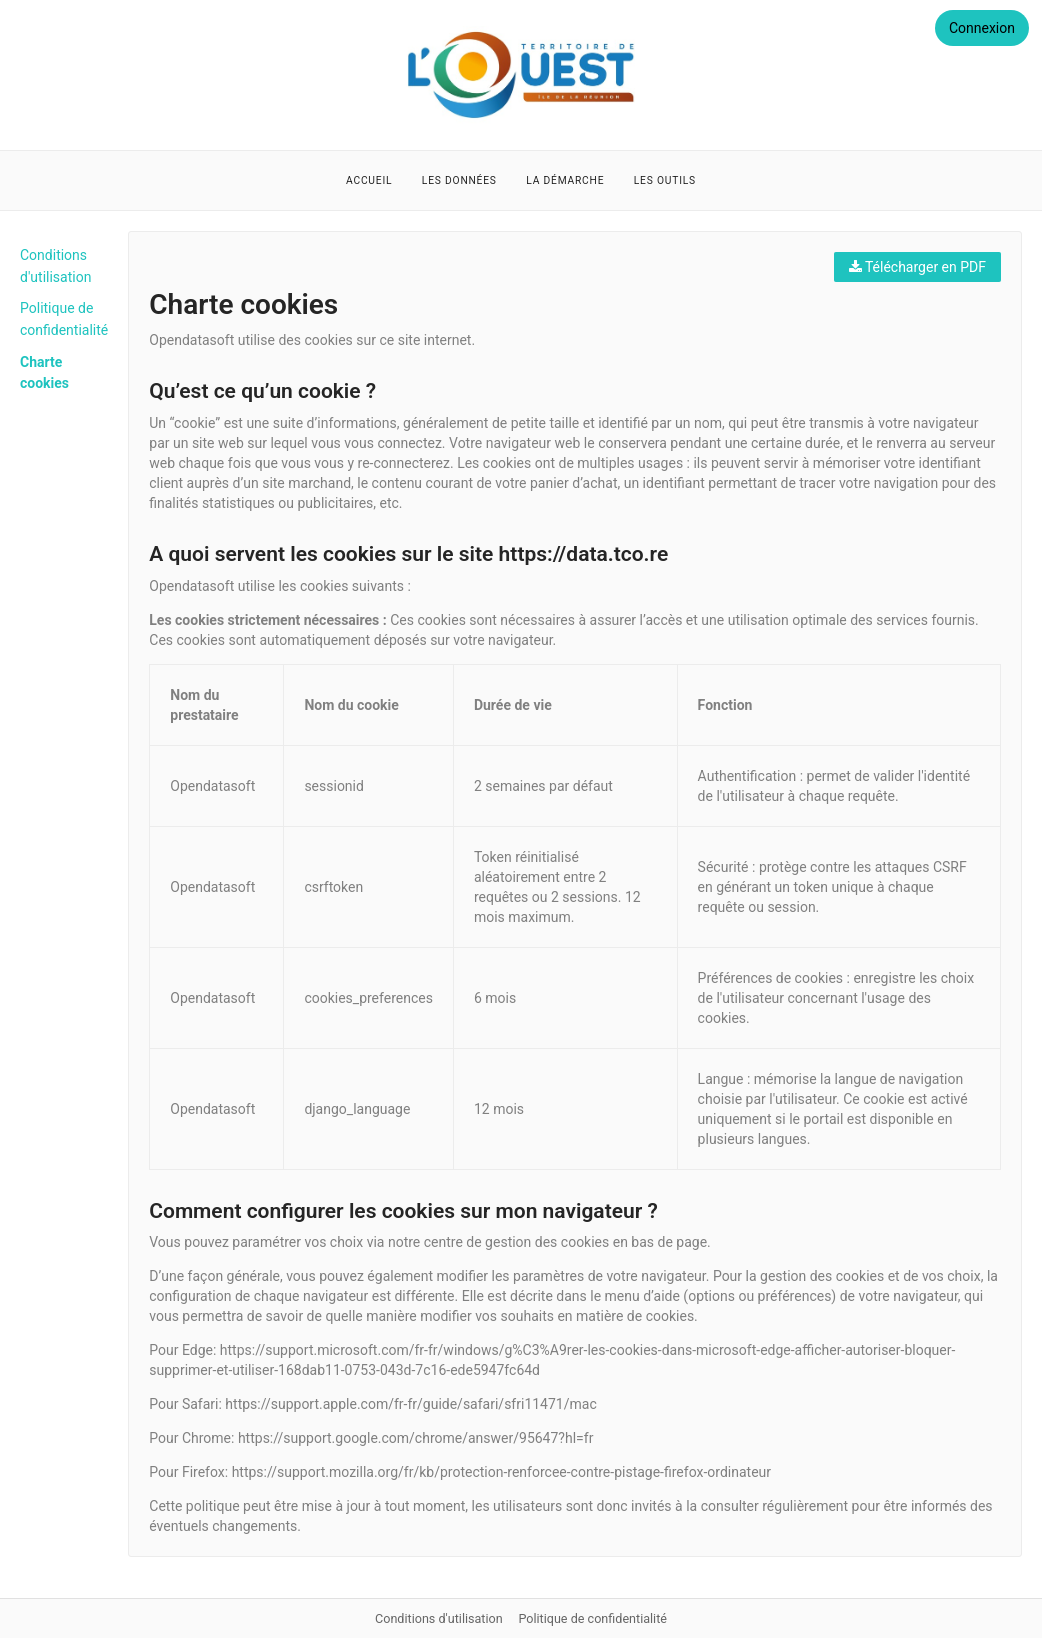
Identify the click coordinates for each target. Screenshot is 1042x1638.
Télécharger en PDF (917, 267)
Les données (459, 180)
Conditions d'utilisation (440, 1618)
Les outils (665, 180)
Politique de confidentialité (592, 1618)
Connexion (982, 28)
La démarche (565, 180)
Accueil (369, 180)
